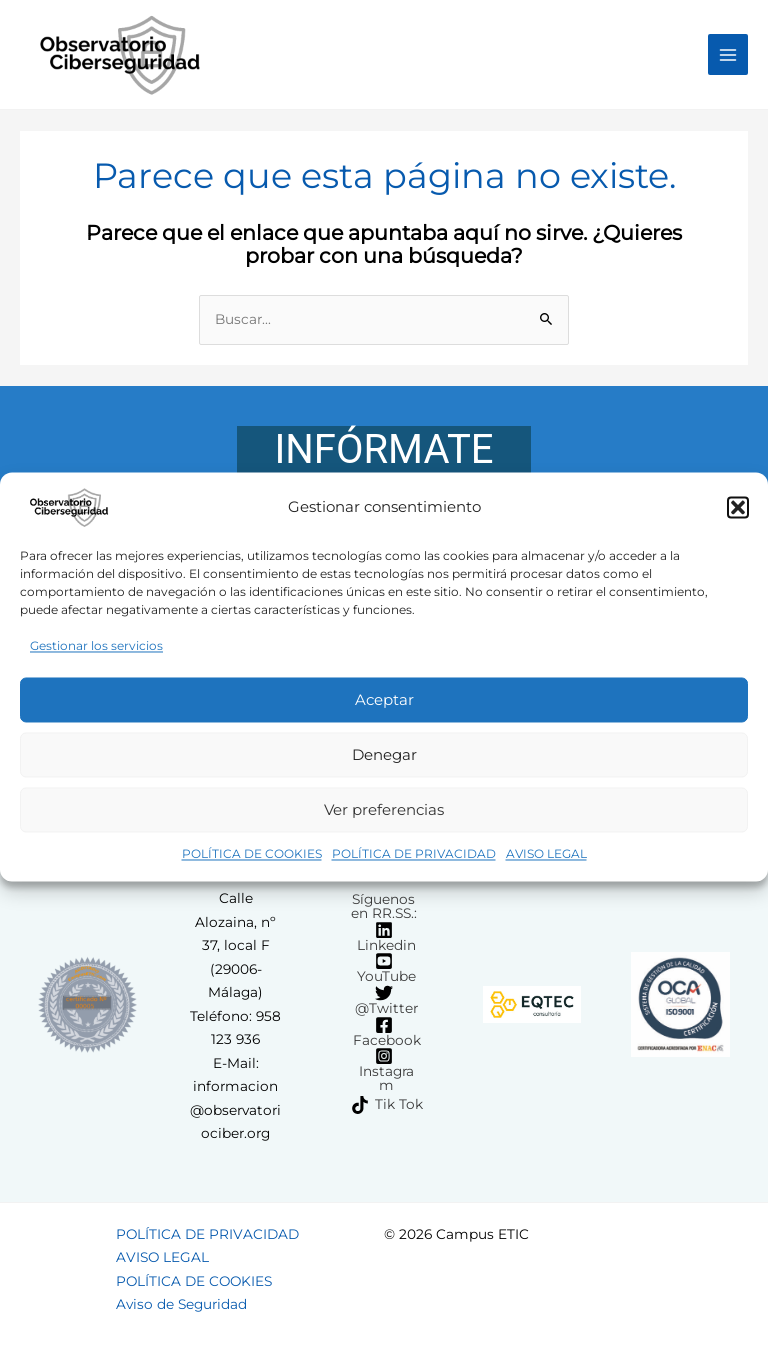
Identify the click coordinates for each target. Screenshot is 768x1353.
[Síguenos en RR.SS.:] (381, 906)
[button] (738, 507)
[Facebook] (384, 1032)
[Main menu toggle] (728, 54)
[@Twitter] (384, 1000)
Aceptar (384, 699)
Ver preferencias (384, 809)
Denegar (384, 754)
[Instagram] (384, 1069)
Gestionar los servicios (96, 645)
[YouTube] (384, 968)
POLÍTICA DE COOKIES (252, 854)
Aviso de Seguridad (181, 1304)
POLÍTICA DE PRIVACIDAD (414, 854)
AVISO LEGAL (546, 854)
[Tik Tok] (387, 1105)
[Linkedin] (384, 937)
